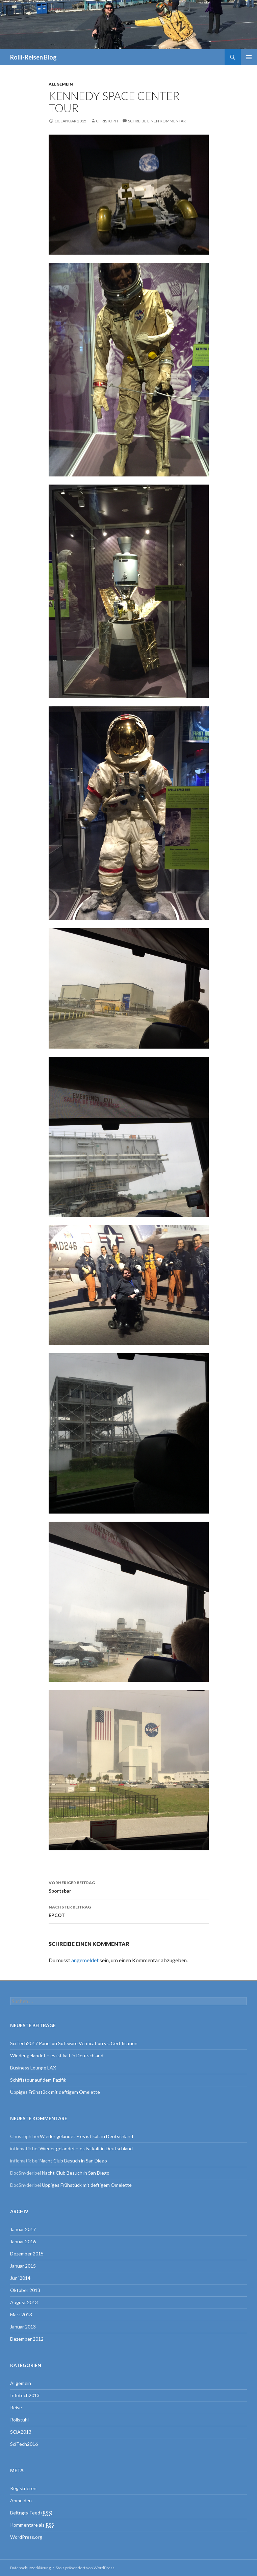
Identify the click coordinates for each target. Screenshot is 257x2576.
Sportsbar (129, 1886)
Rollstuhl (19, 2419)
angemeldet (85, 1960)
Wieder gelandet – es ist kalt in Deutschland (56, 2055)
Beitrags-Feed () (31, 2513)
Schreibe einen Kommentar (157, 120)
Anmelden (21, 2500)
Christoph (107, 120)
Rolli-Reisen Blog (33, 57)
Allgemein (61, 84)
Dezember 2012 (27, 2339)
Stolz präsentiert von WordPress (85, 2567)
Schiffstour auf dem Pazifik (38, 2080)
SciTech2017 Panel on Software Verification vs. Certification (74, 2043)
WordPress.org (26, 2537)
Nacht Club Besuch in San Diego (73, 2160)
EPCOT (129, 1910)
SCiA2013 (20, 2432)
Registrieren (23, 2488)
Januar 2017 (23, 2229)
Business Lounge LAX (33, 2067)
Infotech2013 (25, 2395)
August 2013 (24, 2302)
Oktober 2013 (25, 2290)
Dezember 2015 (27, 2253)
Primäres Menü (249, 57)
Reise (16, 2407)
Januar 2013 (23, 2326)
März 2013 (21, 2314)
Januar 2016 (23, 2241)
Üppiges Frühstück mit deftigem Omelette (55, 2092)
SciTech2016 (24, 2444)
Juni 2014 (20, 2278)
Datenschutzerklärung (30, 2567)
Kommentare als (32, 2525)
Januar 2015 (23, 2266)
